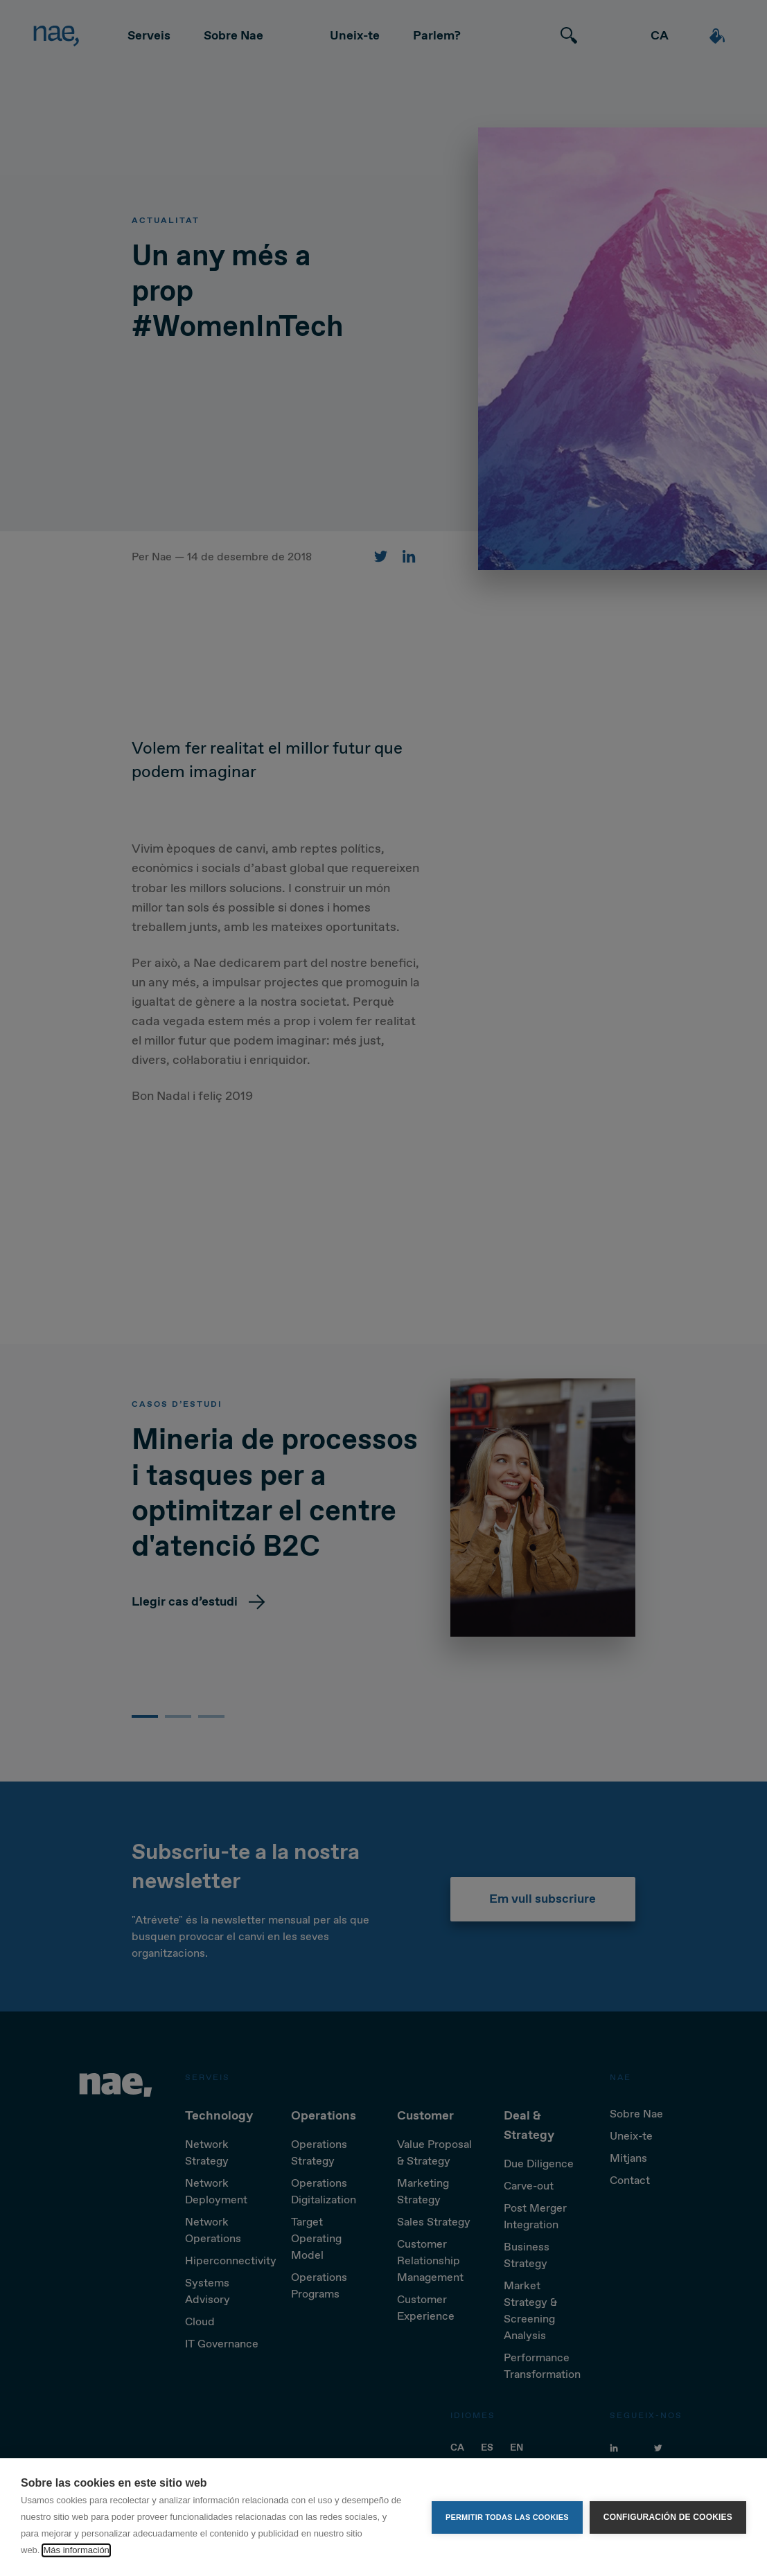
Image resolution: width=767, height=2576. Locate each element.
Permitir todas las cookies (507, 2517)
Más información (76, 2550)
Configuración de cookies (667, 2517)
